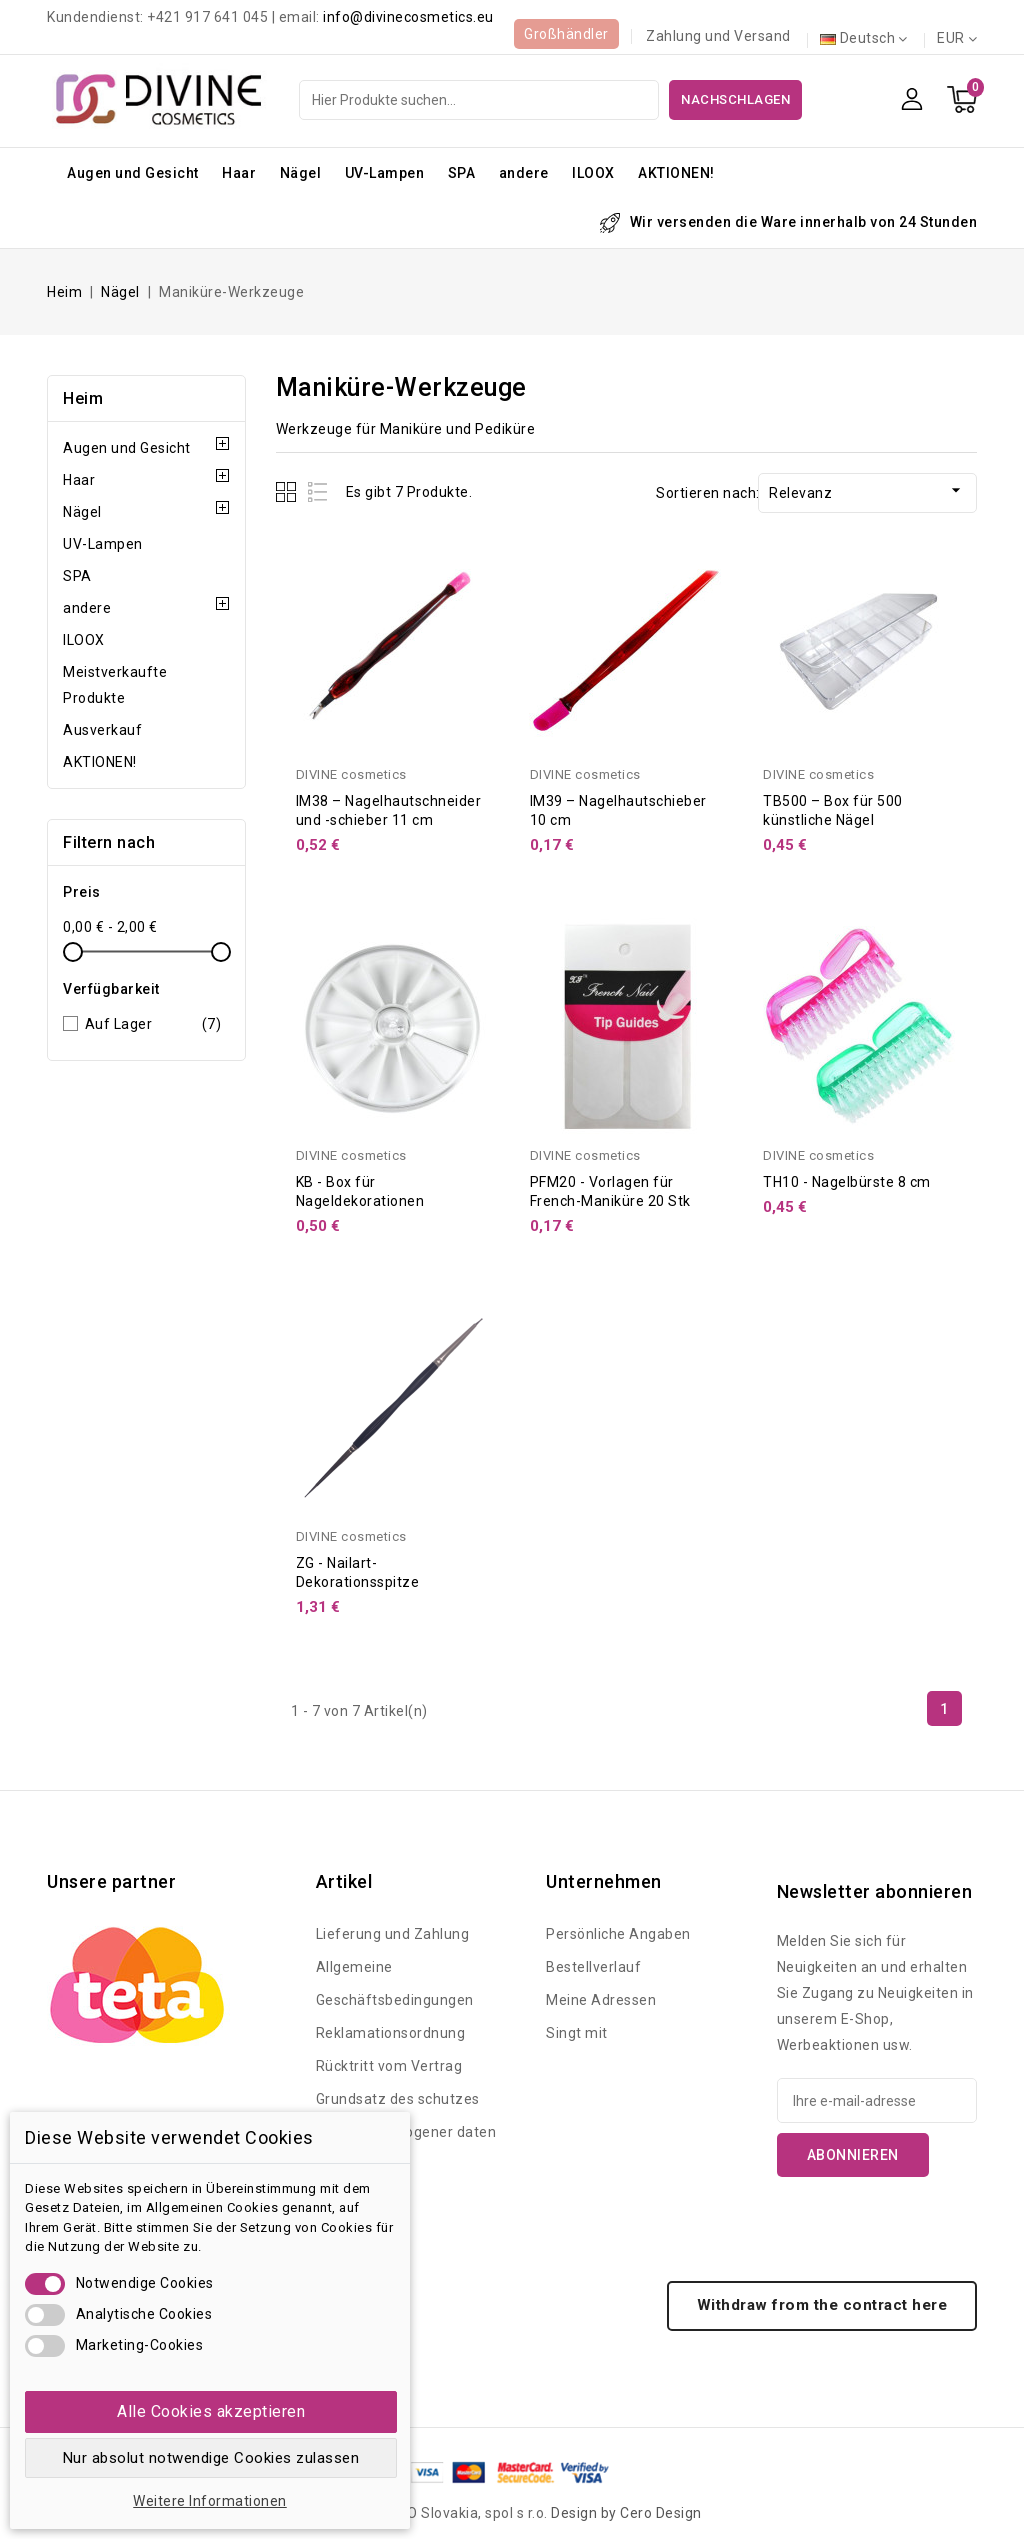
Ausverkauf (102, 730)
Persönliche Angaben (618, 1934)
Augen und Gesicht (133, 173)
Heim (83, 398)
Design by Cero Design (626, 2513)
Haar (239, 173)
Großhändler (566, 34)
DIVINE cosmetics (351, 774)
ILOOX (593, 173)
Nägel (301, 173)
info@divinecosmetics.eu (408, 17)
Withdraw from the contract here (822, 2305)
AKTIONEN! (676, 173)
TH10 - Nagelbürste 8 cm (847, 1182)
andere (524, 173)
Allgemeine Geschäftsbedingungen (395, 1983)
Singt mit (577, 2033)
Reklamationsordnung (391, 2033)
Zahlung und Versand (718, 36)
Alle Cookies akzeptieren (211, 2411)
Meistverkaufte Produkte (115, 685)
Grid (288, 491)
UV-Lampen (385, 173)
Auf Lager (153, 1024)
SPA (462, 173)
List (318, 491)
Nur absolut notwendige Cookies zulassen (211, 2458)
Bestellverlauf (593, 1967)
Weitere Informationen (210, 2501)
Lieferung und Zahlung (393, 1934)
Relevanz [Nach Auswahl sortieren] (867, 490)
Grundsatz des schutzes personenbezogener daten (406, 2115)
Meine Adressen (601, 2000)
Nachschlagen (735, 99)
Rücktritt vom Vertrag (389, 2066)
